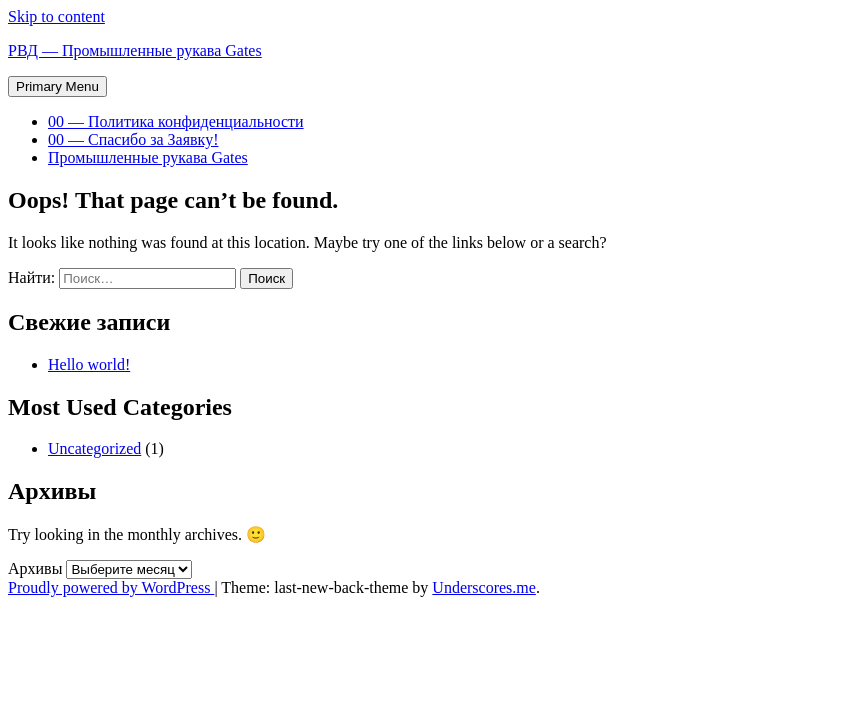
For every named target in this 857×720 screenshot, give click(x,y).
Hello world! (89, 364)
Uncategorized (94, 448)
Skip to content (56, 16)
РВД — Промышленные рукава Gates (135, 50)
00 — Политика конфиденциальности (176, 121)
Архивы (35, 568)
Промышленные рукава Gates (148, 157)
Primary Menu (57, 86)
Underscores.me (484, 587)
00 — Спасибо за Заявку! (133, 139)
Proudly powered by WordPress (111, 587)
